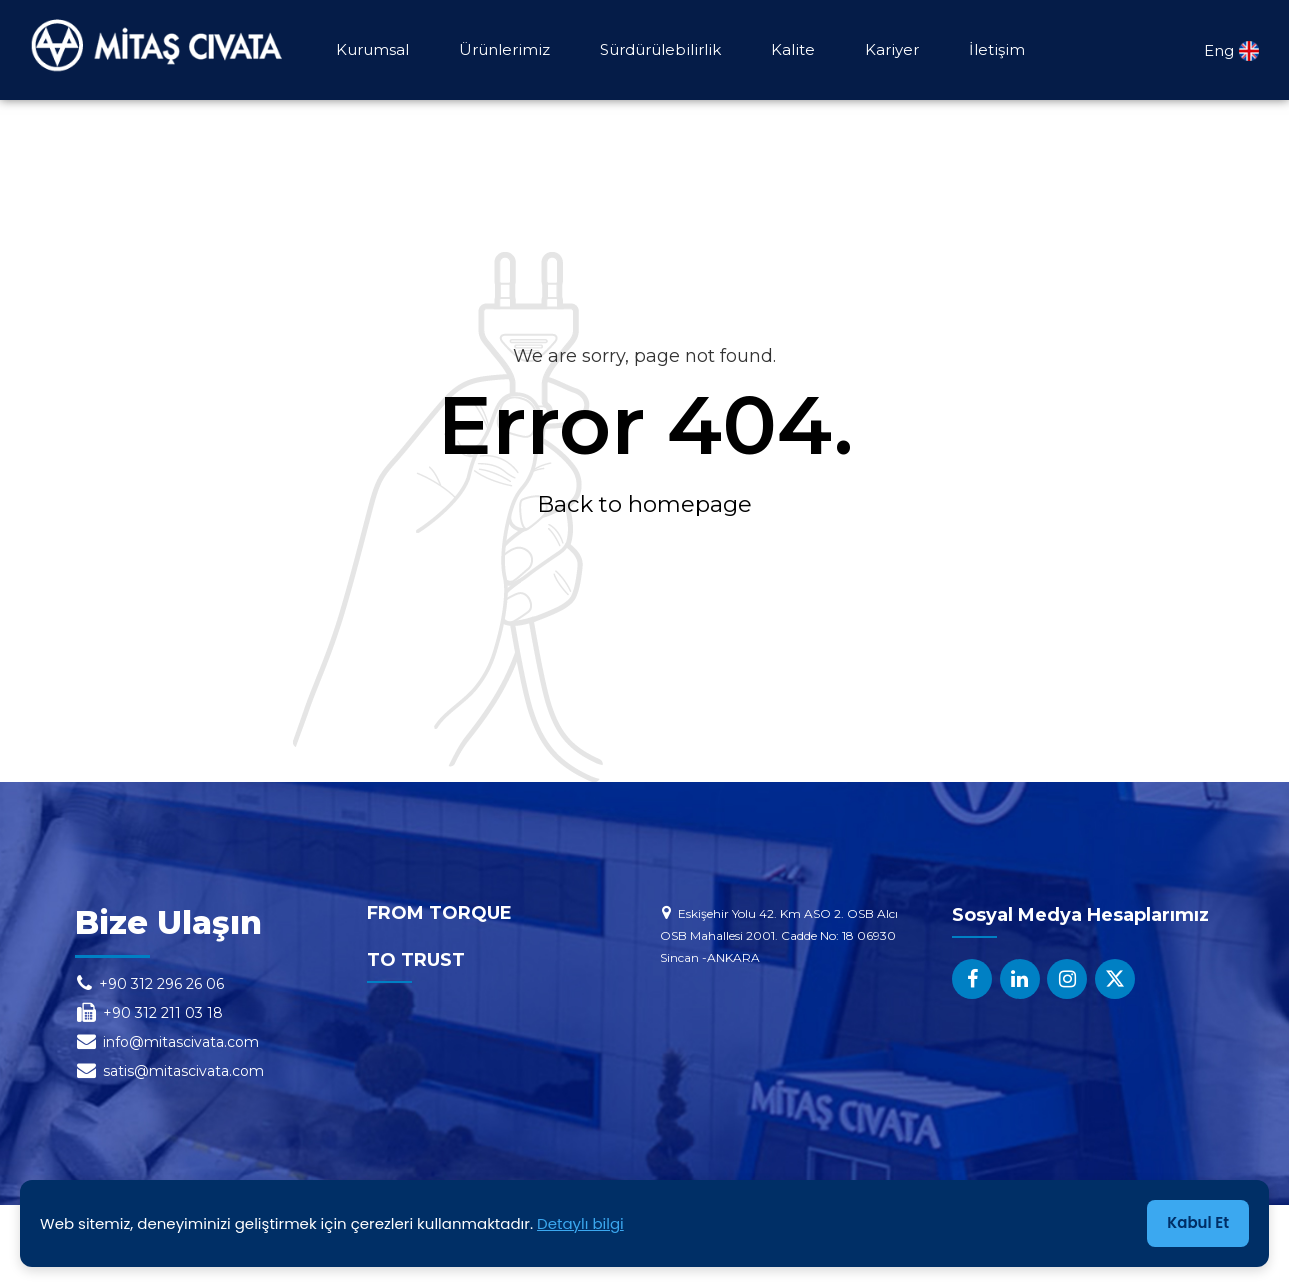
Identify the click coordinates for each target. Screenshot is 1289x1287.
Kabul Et (1198, 1223)
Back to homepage (644, 504)
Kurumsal (372, 49)
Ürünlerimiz (504, 49)
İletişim (997, 49)
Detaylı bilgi (580, 1223)
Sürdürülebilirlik (660, 49)
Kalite (793, 49)
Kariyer (892, 49)
